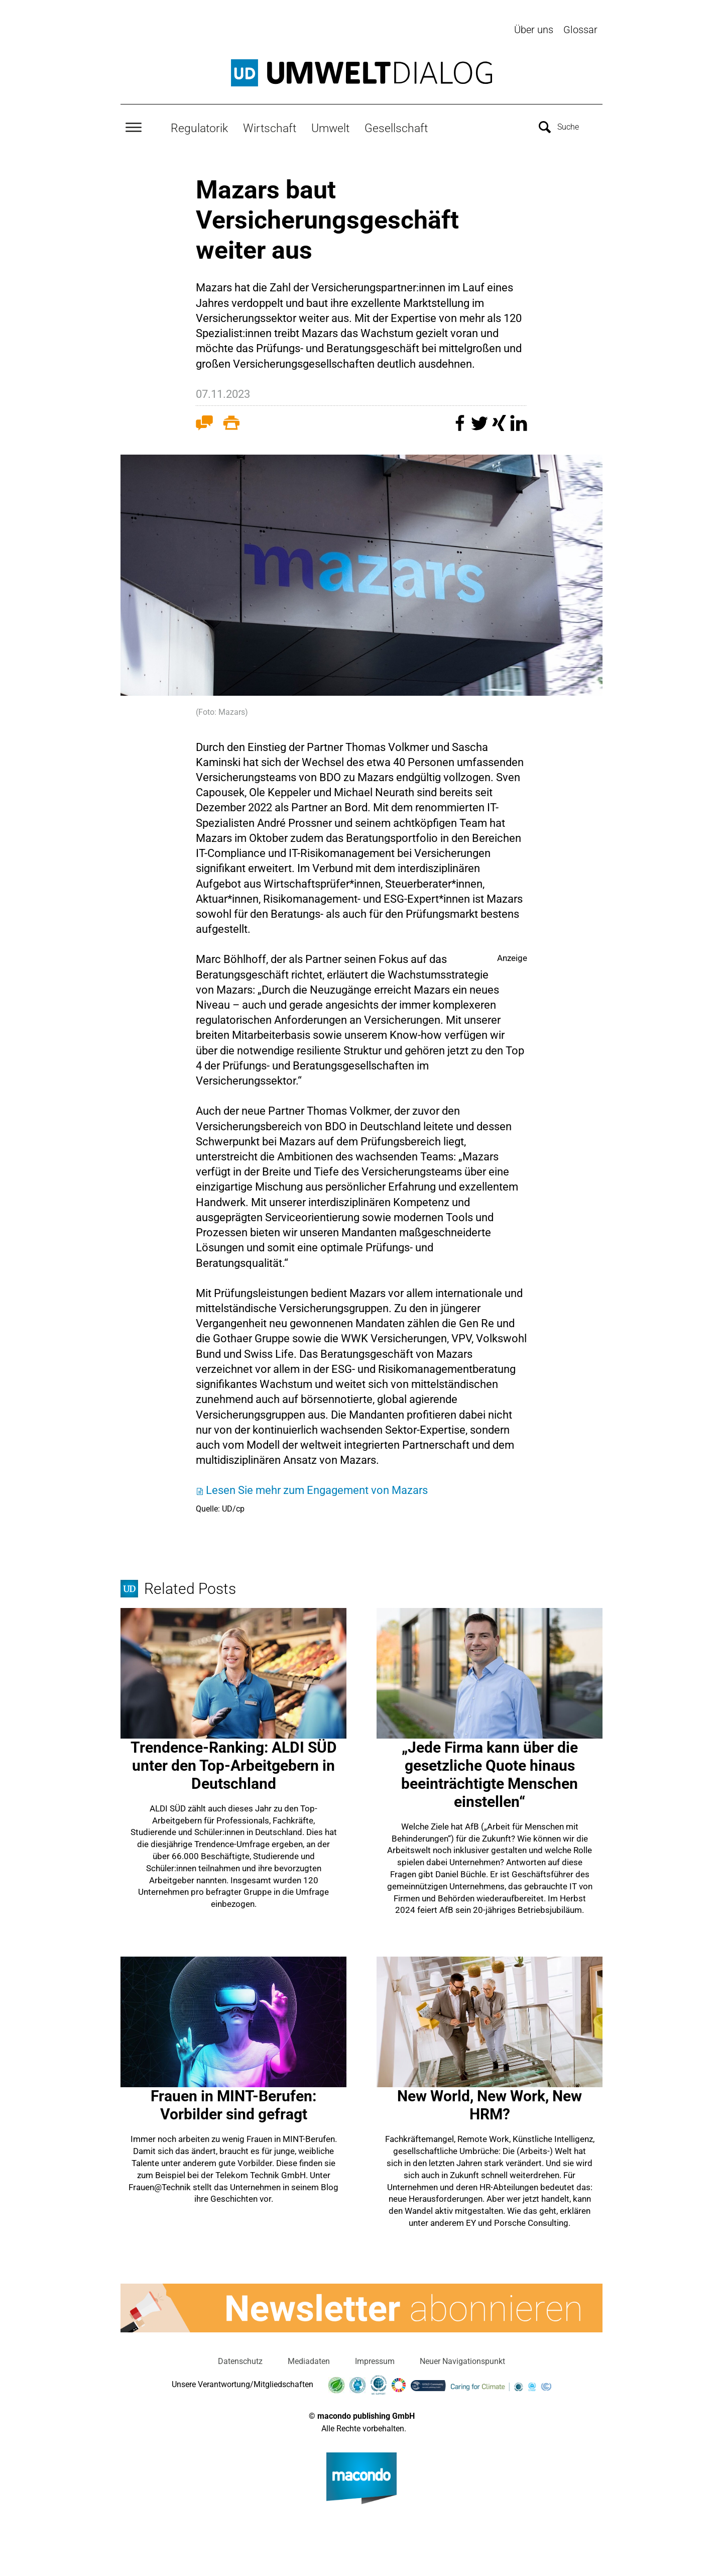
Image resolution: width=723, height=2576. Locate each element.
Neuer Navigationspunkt (462, 2359)
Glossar (580, 30)
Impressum (375, 2359)
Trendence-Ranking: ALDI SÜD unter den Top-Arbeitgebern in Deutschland (234, 1763)
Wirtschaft (269, 126)
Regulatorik (199, 126)
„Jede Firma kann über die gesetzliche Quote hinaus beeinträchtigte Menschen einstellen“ (489, 1772)
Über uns (533, 30)
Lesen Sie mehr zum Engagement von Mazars (317, 1488)
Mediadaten (309, 2359)
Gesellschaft (396, 126)
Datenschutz (240, 2359)
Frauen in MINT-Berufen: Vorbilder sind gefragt (233, 2103)
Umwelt (330, 126)
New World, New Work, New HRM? (489, 2103)
